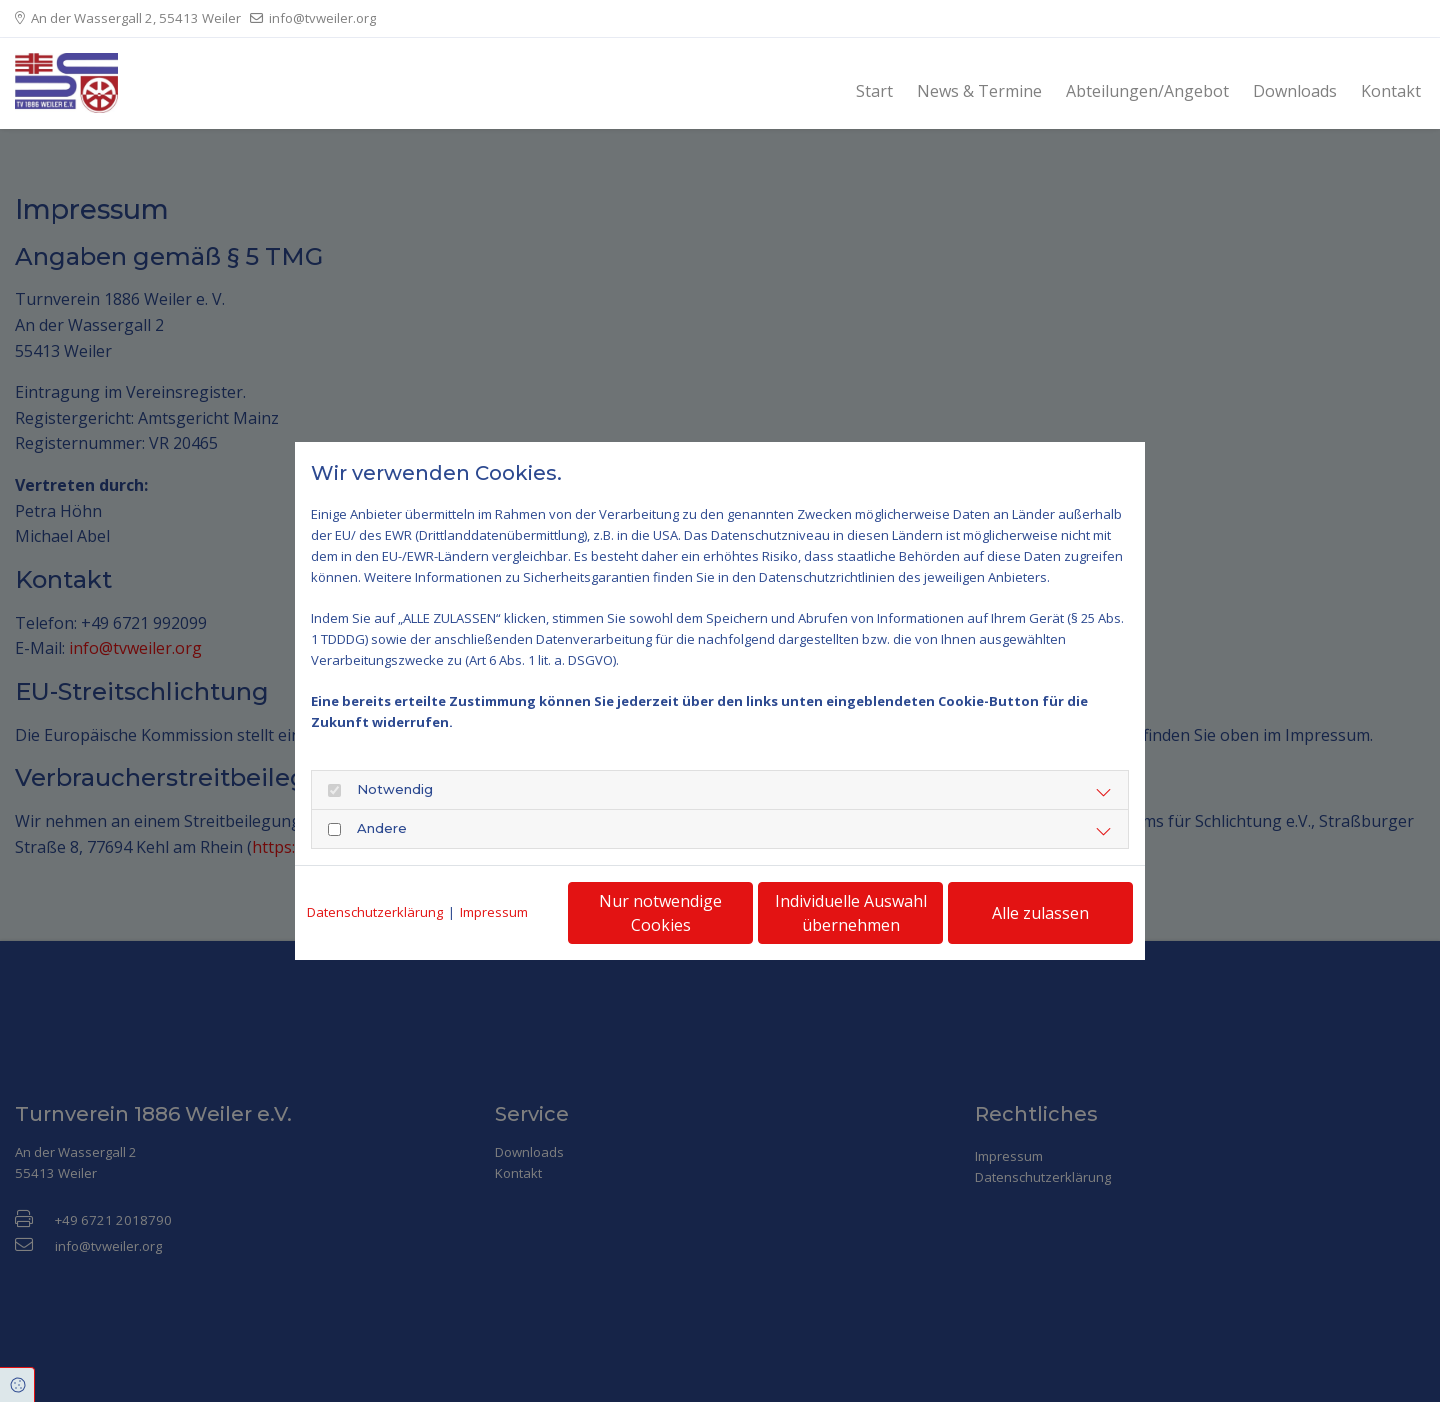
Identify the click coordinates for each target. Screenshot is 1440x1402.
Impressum (494, 912)
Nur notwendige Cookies (660, 913)
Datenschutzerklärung (375, 912)
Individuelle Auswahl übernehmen (851, 913)
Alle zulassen (1040, 913)
